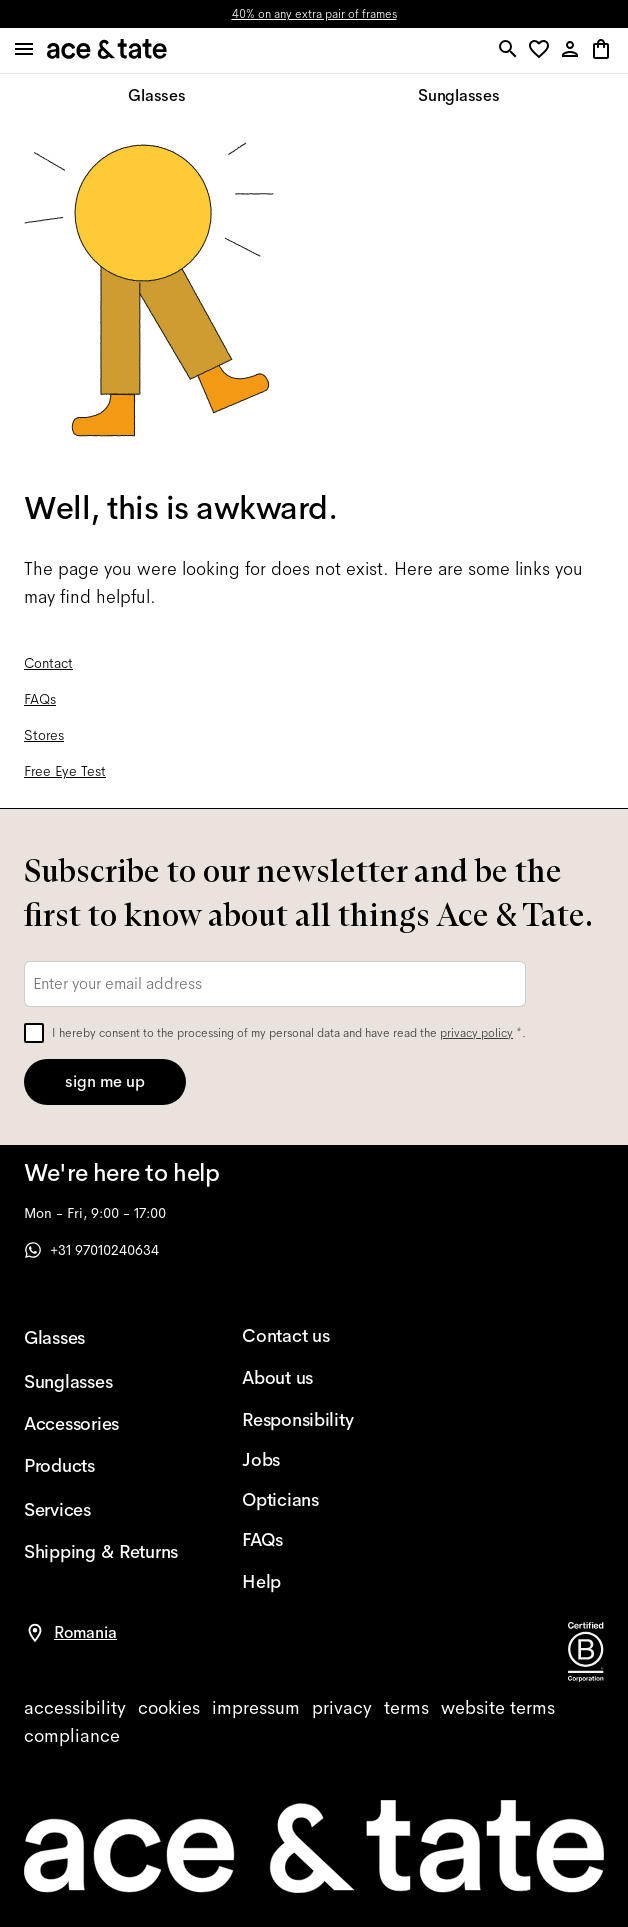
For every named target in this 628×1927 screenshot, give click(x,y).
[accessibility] (75, 1708)
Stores (44, 735)
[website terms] (498, 1708)
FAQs (40, 699)
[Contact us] (319, 1336)
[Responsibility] (319, 1420)
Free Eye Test (65, 771)
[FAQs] (319, 1540)
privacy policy (476, 1033)
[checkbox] (34, 1033)
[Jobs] (319, 1460)
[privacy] (342, 1708)
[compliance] (72, 1736)
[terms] (406, 1708)
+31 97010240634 (91, 1250)
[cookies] (169, 1708)
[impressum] (256, 1708)
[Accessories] (101, 1424)
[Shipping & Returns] (101, 1552)
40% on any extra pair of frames (314, 14)
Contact (48, 663)
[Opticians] (319, 1500)
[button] (542, 50)
